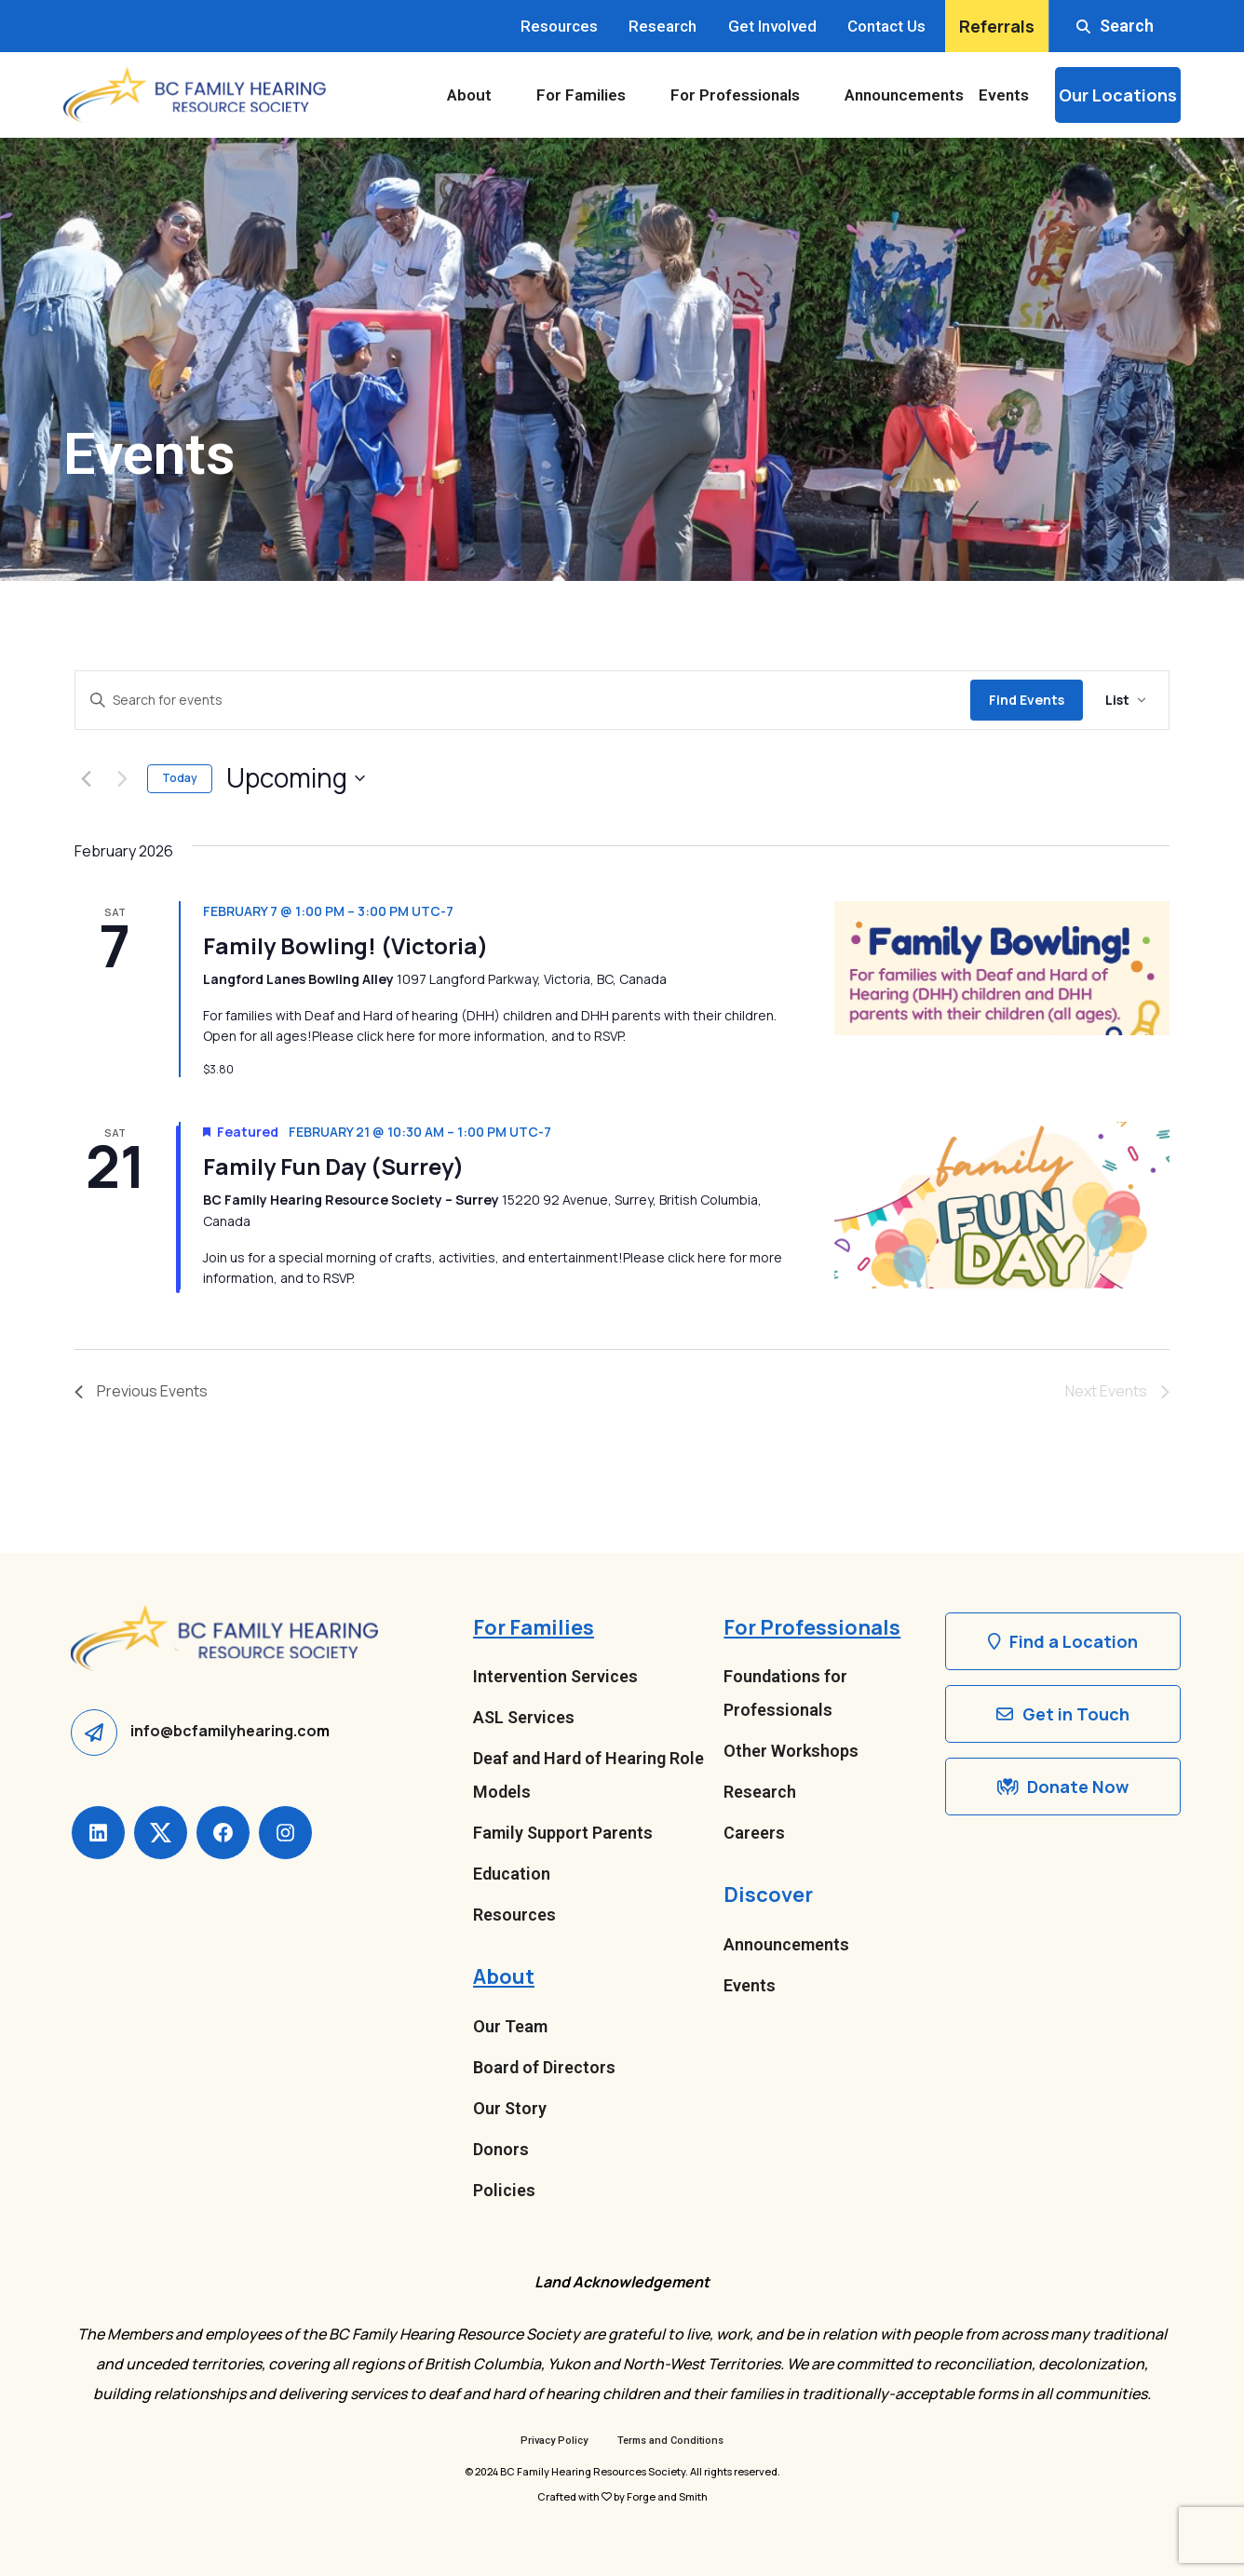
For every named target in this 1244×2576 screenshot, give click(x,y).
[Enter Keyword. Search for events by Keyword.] (522, 700)
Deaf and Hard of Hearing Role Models (588, 1774)
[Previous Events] (85, 778)
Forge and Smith (667, 2496)
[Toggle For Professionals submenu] (818, 95)
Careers (754, 1832)
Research (662, 26)
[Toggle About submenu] (510, 95)
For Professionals (735, 95)
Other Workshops (791, 1750)
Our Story (510, 2108)
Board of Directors (544, 2067)
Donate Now (1063, 1786)
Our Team (510, 2026)
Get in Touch (1062, 1714)
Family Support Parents (563, 1832)
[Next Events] (122, 778)
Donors (501, 2149)
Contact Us (886, 26)
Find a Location (1063, 1641)
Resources (559, 26)
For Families (581, 95)
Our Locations (1118, 95)
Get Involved (772, 26)
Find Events (1026, 699)
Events (1004, 95)
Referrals (996, 26)
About (469, 95)
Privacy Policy (554, 2440)
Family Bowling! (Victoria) (345, 945)
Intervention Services (555, 1676)
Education (511, 1873)
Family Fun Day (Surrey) (333, 1166)
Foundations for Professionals (785, 1693)
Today (179, 778)
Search (1115, 25)
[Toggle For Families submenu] (644, 95)
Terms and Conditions (670, 2440)
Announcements (904, 95)
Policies (504, 2190)
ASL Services (524, 1717)
